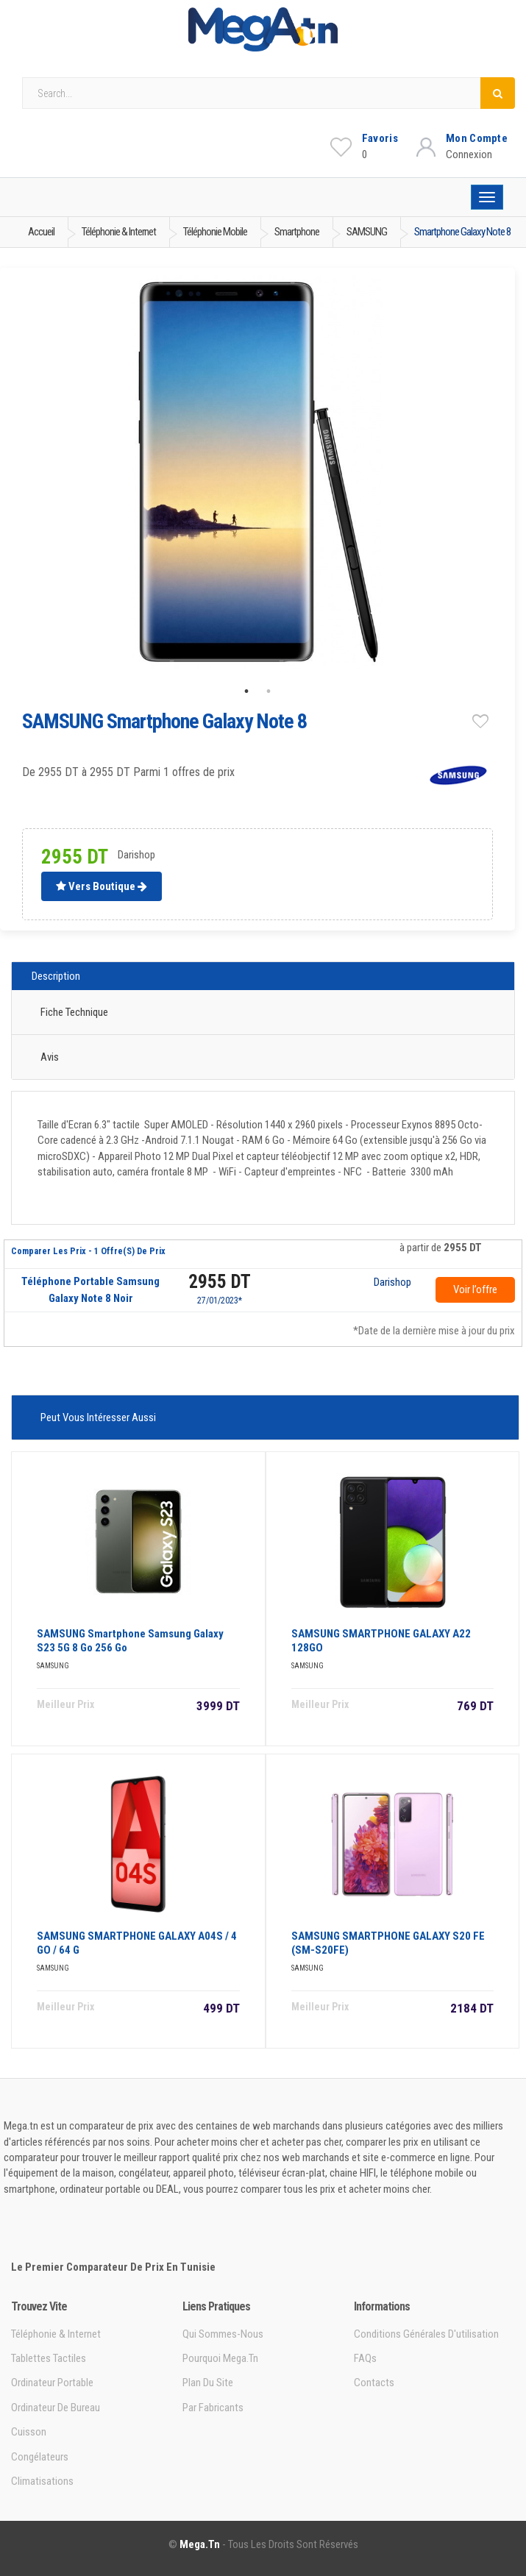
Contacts (374, 2382)
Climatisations (42, 2481)
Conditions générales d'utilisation (426, 2334)
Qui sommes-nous (222, 2334)
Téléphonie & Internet (56, 2334)
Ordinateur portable (52, 2382)
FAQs (365, 2358)
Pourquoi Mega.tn (220, 2358)
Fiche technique (74, 1012)
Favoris (380, 138)
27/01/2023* (219, 1300)
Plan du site (207, 2382)
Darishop (392, 1283)
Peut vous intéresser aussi (98, 1417)
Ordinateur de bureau (55, 2407)
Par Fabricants (213, 2407)
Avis (49, 1057)
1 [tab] (246, 691)
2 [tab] (268, 691)
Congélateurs (39, 2456)
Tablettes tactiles (48, 2358)
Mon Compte (477, 138)
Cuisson (28, 2431)
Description (56, 976)
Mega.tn (200, 2544)
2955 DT (219, 1281)
